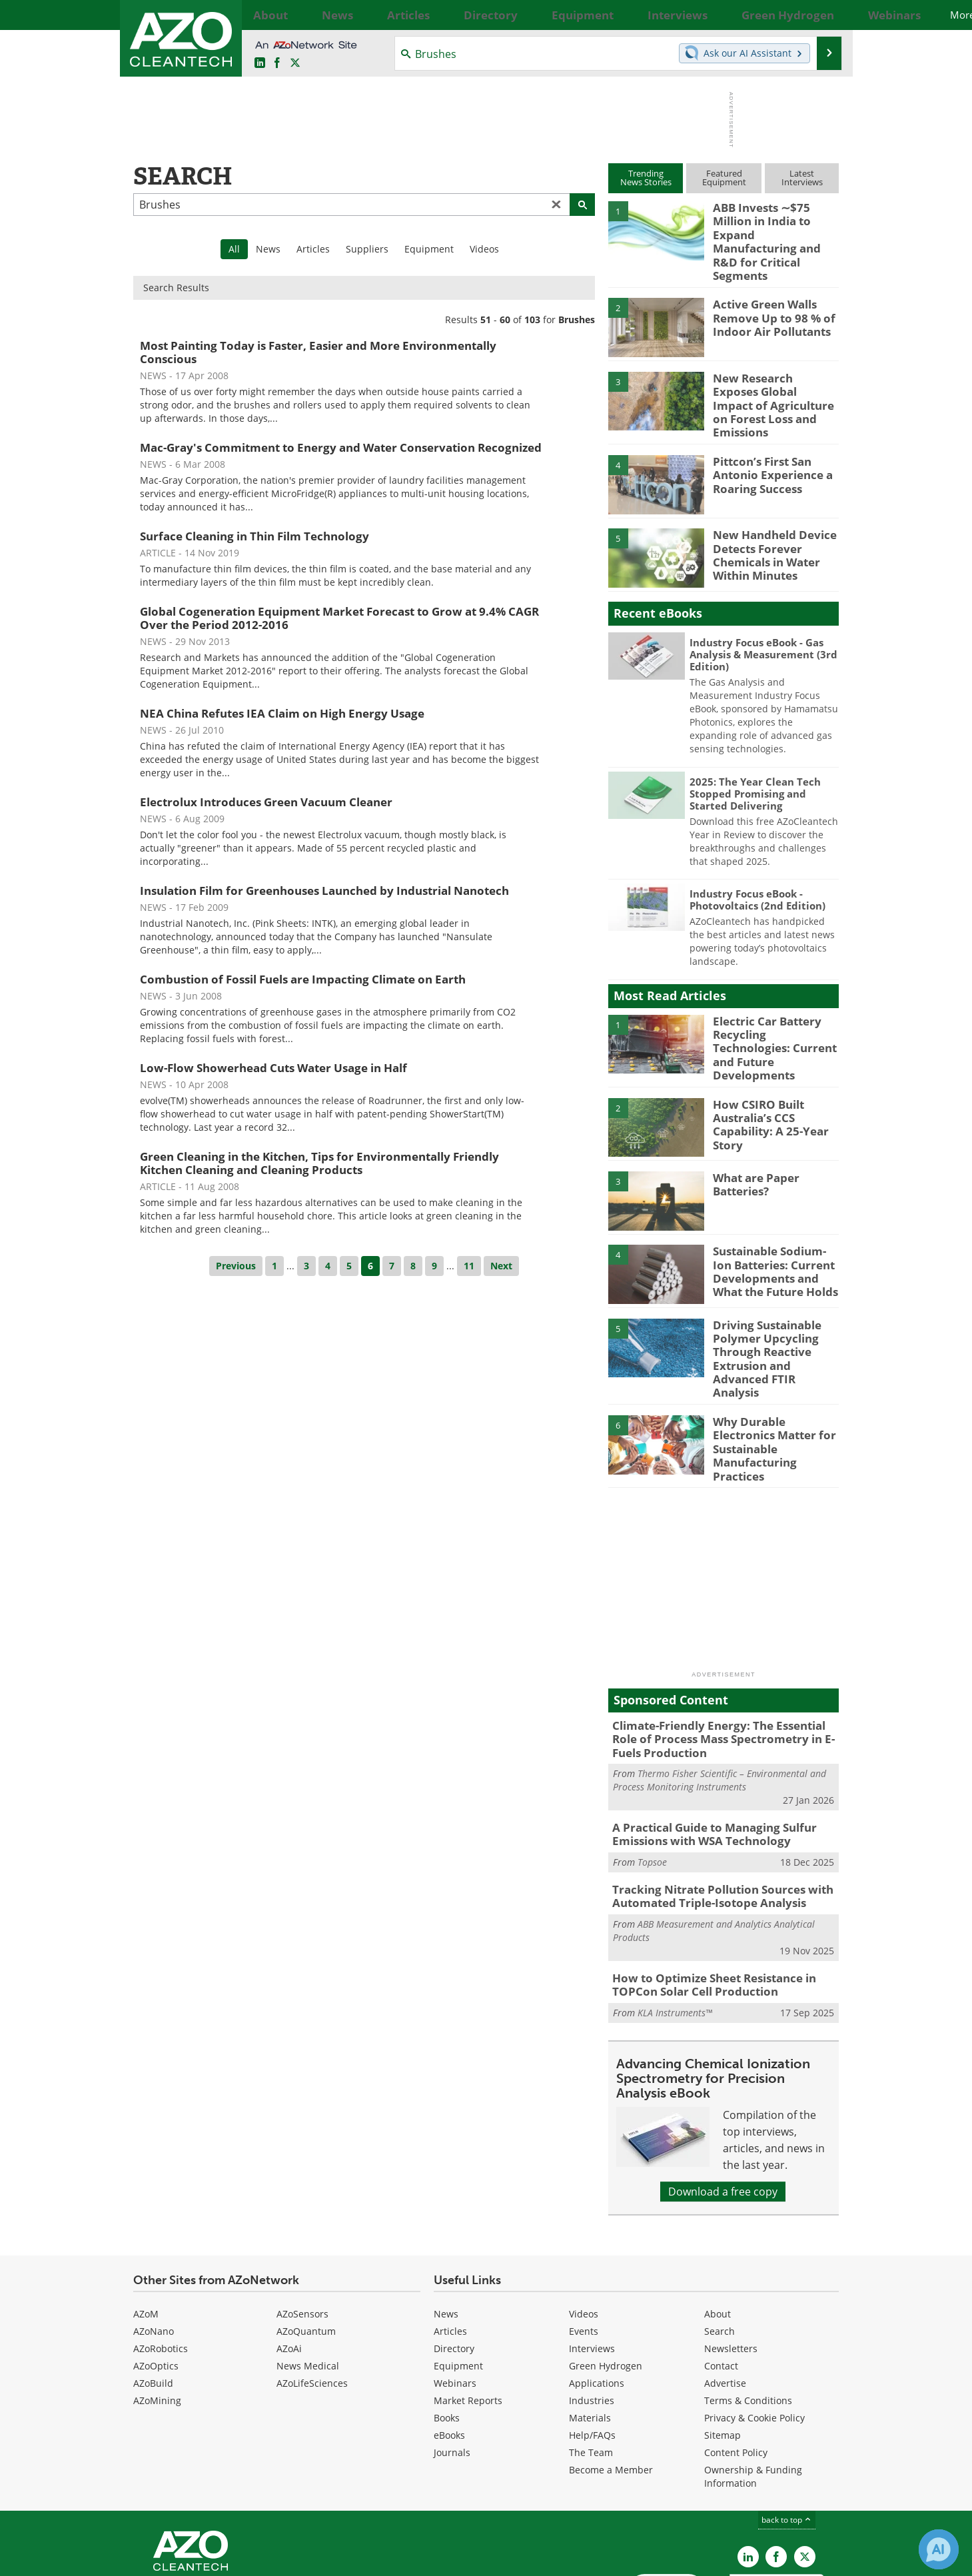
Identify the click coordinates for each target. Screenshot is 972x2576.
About (717, 2225)
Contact (721, 2277)
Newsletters (730, 2260)
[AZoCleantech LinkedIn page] (259, 63)
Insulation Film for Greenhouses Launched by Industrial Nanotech (324, 890)
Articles (313, 249)
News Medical (307, 2277)
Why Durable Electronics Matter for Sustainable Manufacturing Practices (775, 1368)
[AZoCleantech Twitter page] (295, 63)
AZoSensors (302, 2225)
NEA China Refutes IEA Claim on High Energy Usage (282, 713)
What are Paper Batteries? (752, 1140)
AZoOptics (156, 2277)
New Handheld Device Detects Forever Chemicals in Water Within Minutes (768, 519)
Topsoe (652, 1780)
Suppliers (367, 249)
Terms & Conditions (748, 2311)
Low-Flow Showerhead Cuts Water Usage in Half (273, 1067)
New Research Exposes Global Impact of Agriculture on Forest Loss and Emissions (769, 372)
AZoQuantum (306, 2242)
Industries (591, 2311)
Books (447, 2329)
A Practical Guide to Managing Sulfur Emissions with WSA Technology (704, 1753)
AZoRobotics (160, 2260)
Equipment (429, 249)
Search (719, 2242)
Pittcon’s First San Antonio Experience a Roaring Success (766, 439)
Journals (452, 2363)
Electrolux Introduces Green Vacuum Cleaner (266, 802)
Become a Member (611, 2381)
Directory (454, 2260)
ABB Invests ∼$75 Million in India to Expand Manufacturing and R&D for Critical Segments (776, 225)
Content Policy (735, 2363)
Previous (236, 1265)
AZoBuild (153, 2294)
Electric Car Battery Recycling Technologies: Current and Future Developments (772, 1005)
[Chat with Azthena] (939, 2549)
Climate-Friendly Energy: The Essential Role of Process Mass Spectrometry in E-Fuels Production (721, 1662)
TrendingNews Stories (646, 177)
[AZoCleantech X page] (804, 2468)
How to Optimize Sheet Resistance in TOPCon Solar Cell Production (704, 1897)
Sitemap (722, 2346)
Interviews (592, 2260)
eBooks (449, 2346)
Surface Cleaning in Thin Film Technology (254, 536)
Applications (596, 2294)
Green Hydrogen (605, 2277)
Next (501, 1265)
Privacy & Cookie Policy (754, 2329)
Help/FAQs (592, 2346)
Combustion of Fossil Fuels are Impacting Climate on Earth (303, 979)
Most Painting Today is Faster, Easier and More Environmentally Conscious (318, 352)
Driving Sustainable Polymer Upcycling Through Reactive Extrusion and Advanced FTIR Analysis (774, 1305)
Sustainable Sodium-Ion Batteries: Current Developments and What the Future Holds (775, 1226)
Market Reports (468, 2311)
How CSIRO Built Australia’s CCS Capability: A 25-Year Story (765, 1078)
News (268, 249)
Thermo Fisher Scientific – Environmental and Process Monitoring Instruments (719, 1701)
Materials (590, 2329)
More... (824, 14)
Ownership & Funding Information (753, 2388)
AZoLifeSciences (312, 2294)
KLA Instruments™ (675, 1924)
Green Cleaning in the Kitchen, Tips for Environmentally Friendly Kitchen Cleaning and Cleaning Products (319, 1163)
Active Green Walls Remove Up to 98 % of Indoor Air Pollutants (768, 292)
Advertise (725, 2294)
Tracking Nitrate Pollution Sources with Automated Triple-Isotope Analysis (711, 1812)
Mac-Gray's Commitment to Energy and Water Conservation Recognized (341, 447)
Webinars (455, 2294)
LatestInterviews (802, 177)
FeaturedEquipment (724, 177)
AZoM (146, 2225)
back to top (786, 2431)
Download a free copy (722, 2103)
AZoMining (157, 2311)
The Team (591, 2363)
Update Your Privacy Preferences (234, 2559)
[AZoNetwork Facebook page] (277, 63)
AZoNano (153, 2242)
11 (469, 1265)
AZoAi (289, 2260)
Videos (484, 249)
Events (583, 2242)
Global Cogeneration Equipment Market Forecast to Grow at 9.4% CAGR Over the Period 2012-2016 (339, 618)
